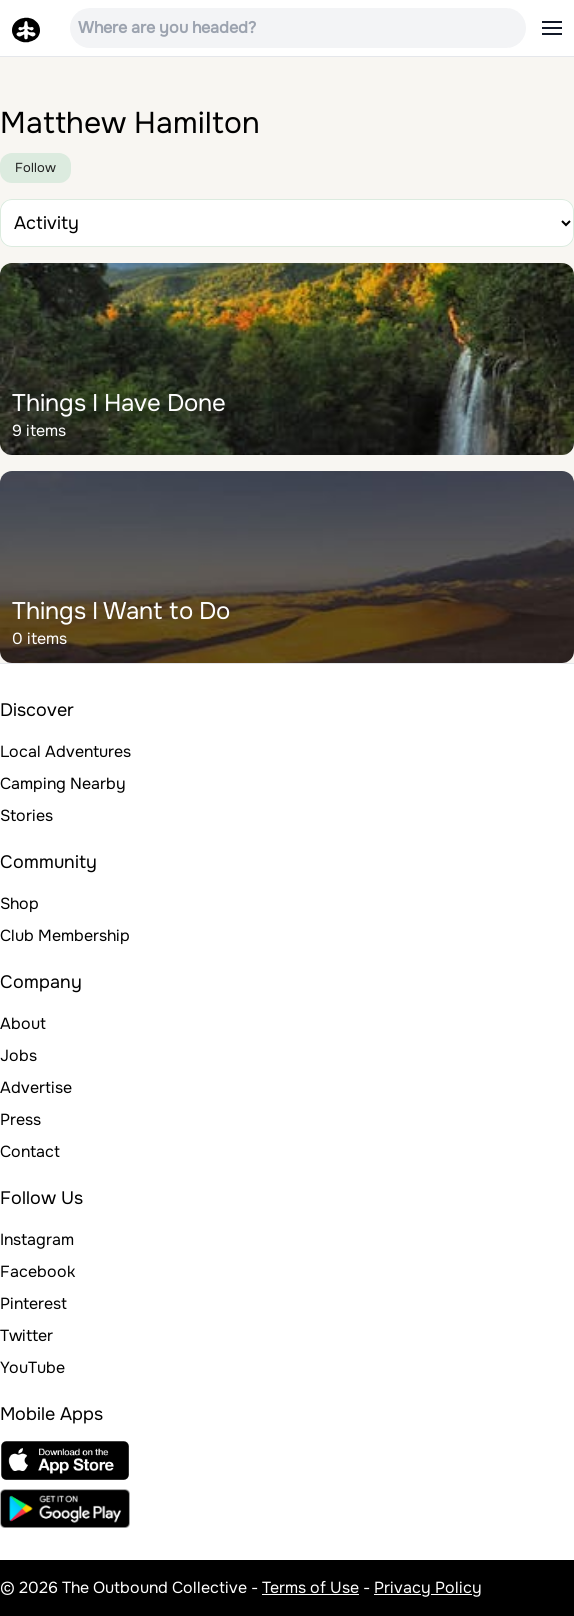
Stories (26, 815)
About (23, 1023)
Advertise (36, 1087)
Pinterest (33, 1303)
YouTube (32, 1367)
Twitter (26, 1335)
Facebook (37, 1271)
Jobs (18, 1055)
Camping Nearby (63, 783)
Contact (30, 1151)
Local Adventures (65, 751)
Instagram (37, 1239)
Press (20, 1119)
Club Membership (65, 935)
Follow (35, 167)
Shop (19, 903)
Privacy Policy (428, 1587)
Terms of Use (310, 1587)
